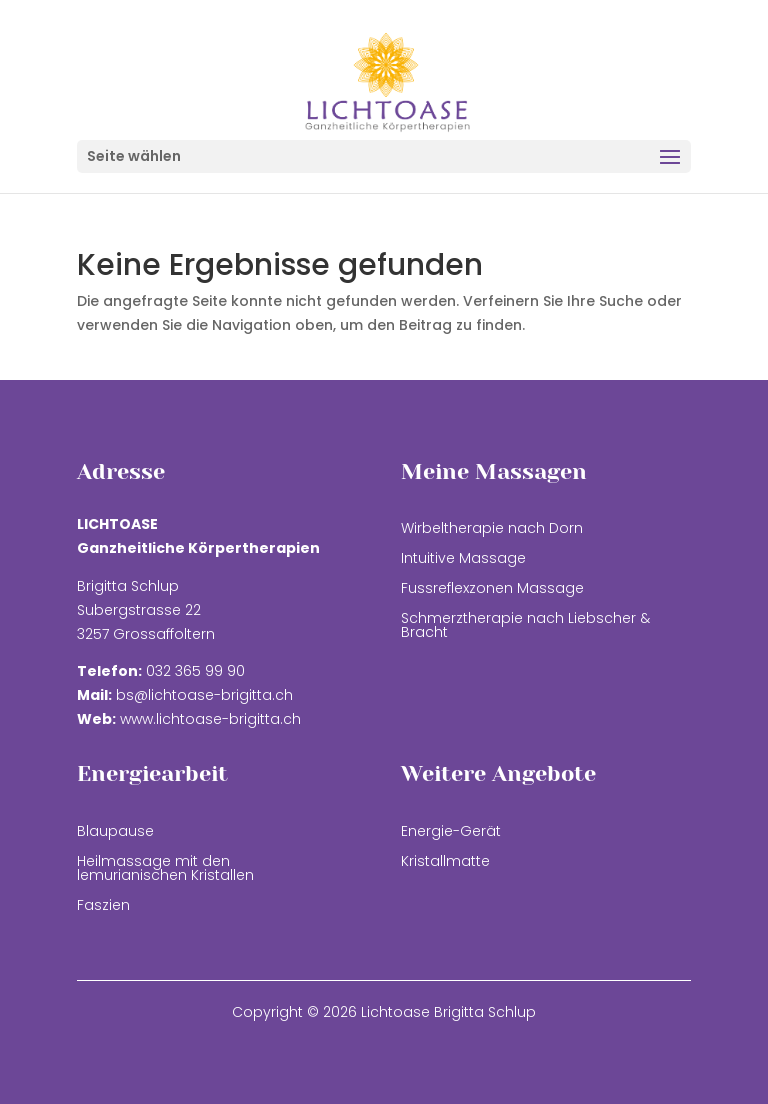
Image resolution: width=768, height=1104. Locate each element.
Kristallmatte (445, 862)
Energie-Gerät (451, 832)
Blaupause (115, 832)
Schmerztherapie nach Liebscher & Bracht (525, 626)
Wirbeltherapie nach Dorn (492, 529)
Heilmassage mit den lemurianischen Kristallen (165, 869)
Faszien (103, 906)
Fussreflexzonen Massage (492, 589)
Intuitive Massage (463, 559)
